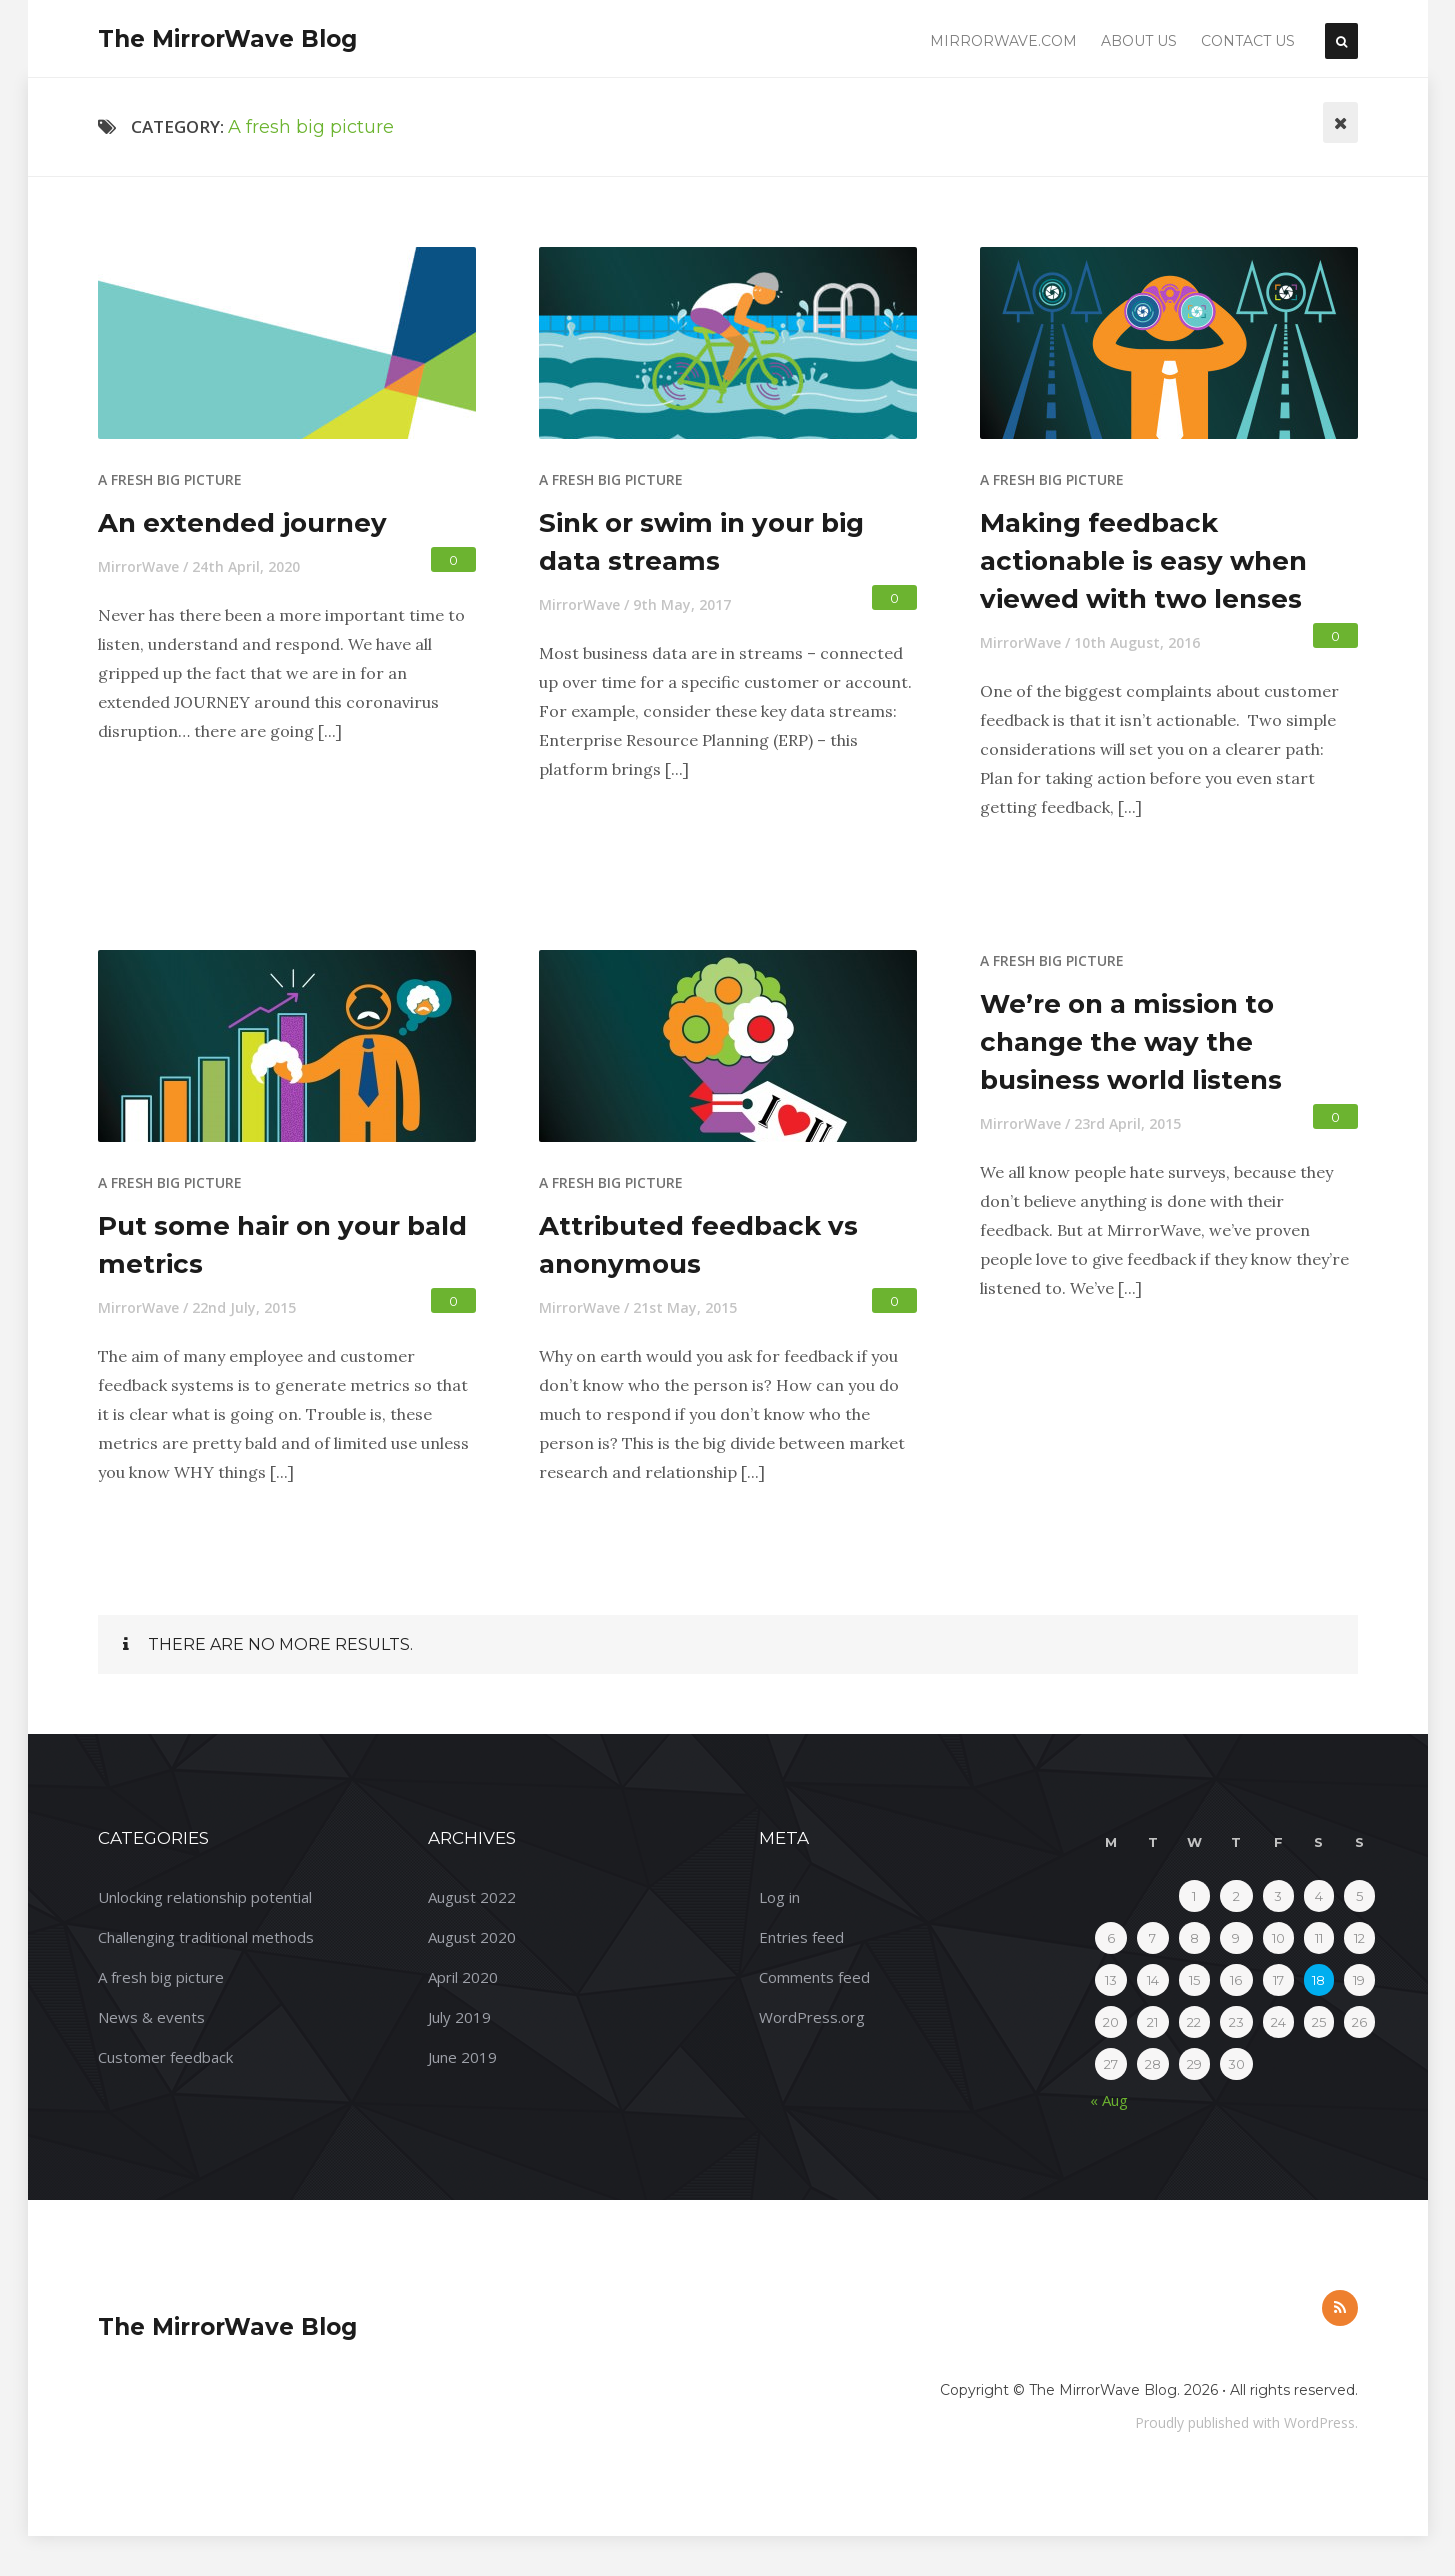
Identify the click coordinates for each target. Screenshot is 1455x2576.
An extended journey (242, 523)
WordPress (1319, 2422)
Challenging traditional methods (206, 1937)
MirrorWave (138, 566)
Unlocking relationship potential (205, 1897)
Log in (779, 1897)
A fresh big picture (170, 479)
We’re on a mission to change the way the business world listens (1131, 1042)
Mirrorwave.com (1003, 41)
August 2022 (472, 1897)
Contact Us (1248, 41)
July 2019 (459, 2017)
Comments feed (814, 1977)
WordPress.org (812, 2017)
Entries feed (801, 1937)
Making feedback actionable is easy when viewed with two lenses (1143, 561)
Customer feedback (165, 2057)
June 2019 (462, 2057)
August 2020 (472, 1937)
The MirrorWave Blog (227, 39)
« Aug (1109, 2100)
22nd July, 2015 (244, 1307)
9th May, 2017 (682, 604)
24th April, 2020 (246, 566)
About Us (1139, 41)
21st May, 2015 (685, 1307)
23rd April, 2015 (1127, 1123)
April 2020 (463, 1977)
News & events (151, 2017)
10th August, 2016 (1137, 642)
